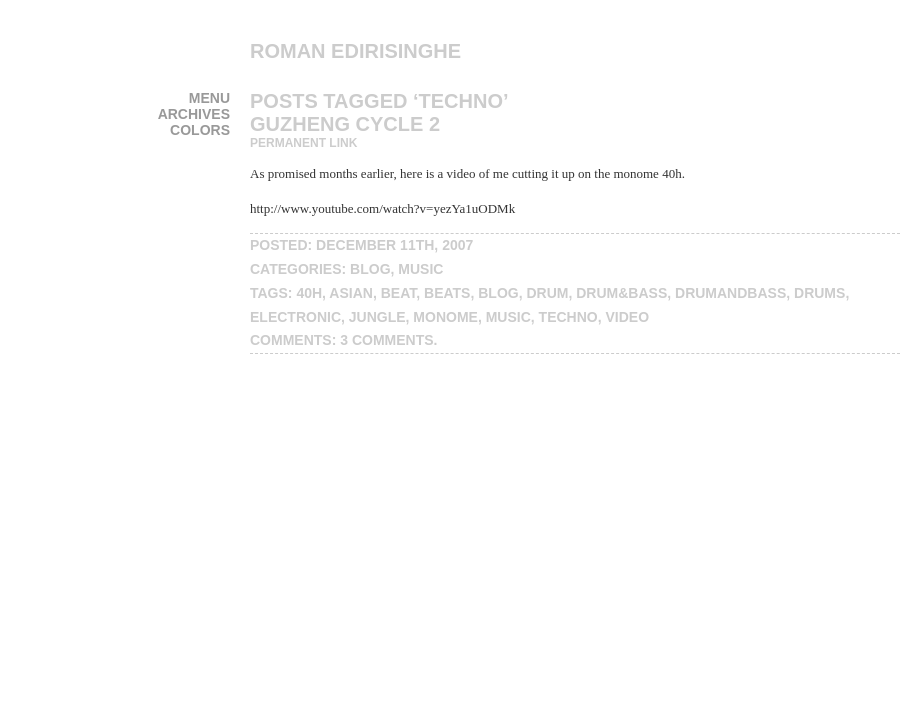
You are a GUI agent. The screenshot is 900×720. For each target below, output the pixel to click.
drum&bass (621, 293)
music (420, 269)
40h (309, 293)
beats (447, 293)
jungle (377, 317)
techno (568, 317)
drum (547, 293)
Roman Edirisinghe (355, 51)
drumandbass (730, 293)
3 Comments (386, 340)
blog (370, 269)
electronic (295, 317)
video (628, 317)
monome (445, 317)
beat (399, 293)
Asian (351, 293)
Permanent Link (303, 143)
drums (819, 293)
